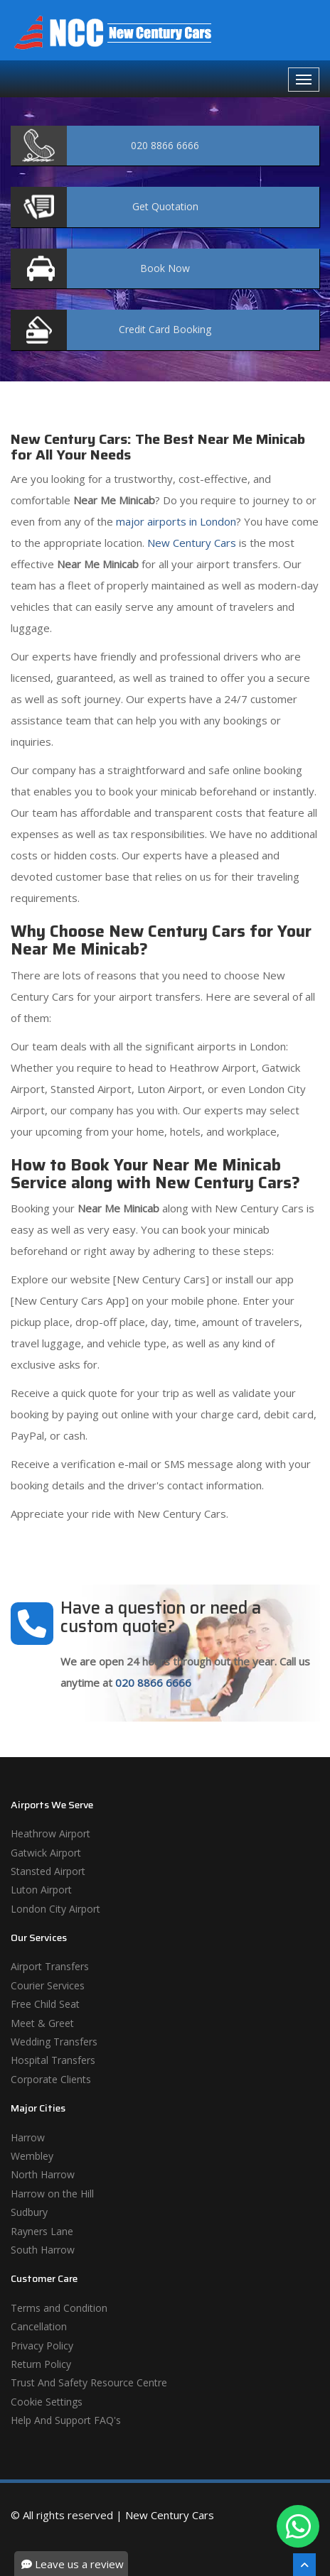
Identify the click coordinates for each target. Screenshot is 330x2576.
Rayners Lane (42, 2231)
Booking (165, 329)
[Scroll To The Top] (304, 2564)
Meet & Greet (42, 2023)
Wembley (32, 2156)
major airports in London (174, 521)
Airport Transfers (50, 1966)
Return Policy (41, 2364)
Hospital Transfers (53, 2060)
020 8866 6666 (153, 1682)
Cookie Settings (46, 2401)
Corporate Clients (51, 2079)
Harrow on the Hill (52, 2193)
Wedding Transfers (54, 2041)
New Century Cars (190, 543)
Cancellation (39, 2326)
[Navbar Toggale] (303, 79)
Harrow (28, 2137)
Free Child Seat (45, 2004)
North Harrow (43, 2174)
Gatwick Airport (46, 1852)
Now (165, 268)
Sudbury (29, 2212)
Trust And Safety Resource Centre (89, 2382)
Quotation (165, 206)
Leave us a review (72, 2564)
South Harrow (43, 2249)
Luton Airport (41, 1889)
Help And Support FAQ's (66, 2420)
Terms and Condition (59, 2308)
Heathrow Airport (50, 1833)
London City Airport (55, 1908)
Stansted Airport (48, 1871)
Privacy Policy (42, 2345)
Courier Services (48, 1985)
